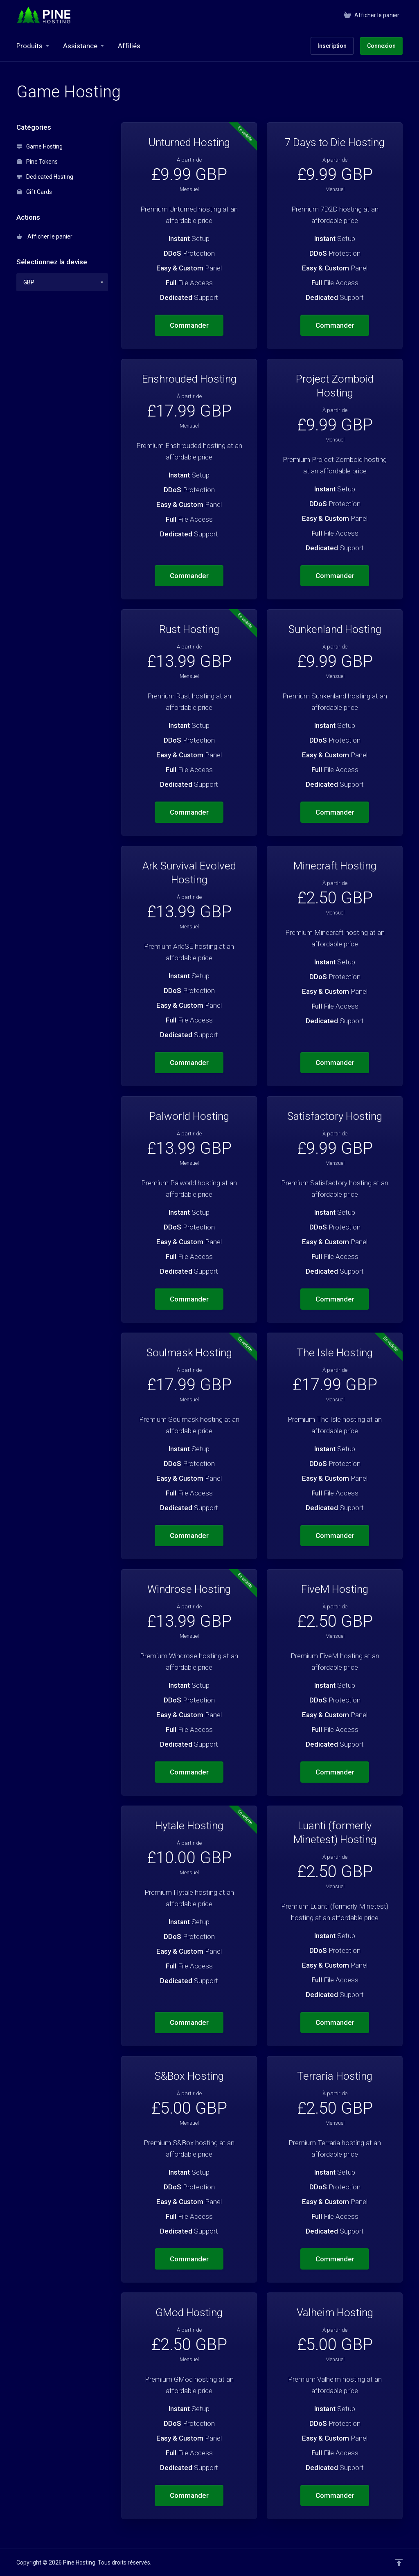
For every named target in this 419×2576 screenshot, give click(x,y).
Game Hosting (40, 146)
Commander (189, 325)
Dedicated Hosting (45, 176)
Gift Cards (34, 192)
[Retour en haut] (399, 2562)
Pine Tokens (37, 161)
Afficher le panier (44, 236)
